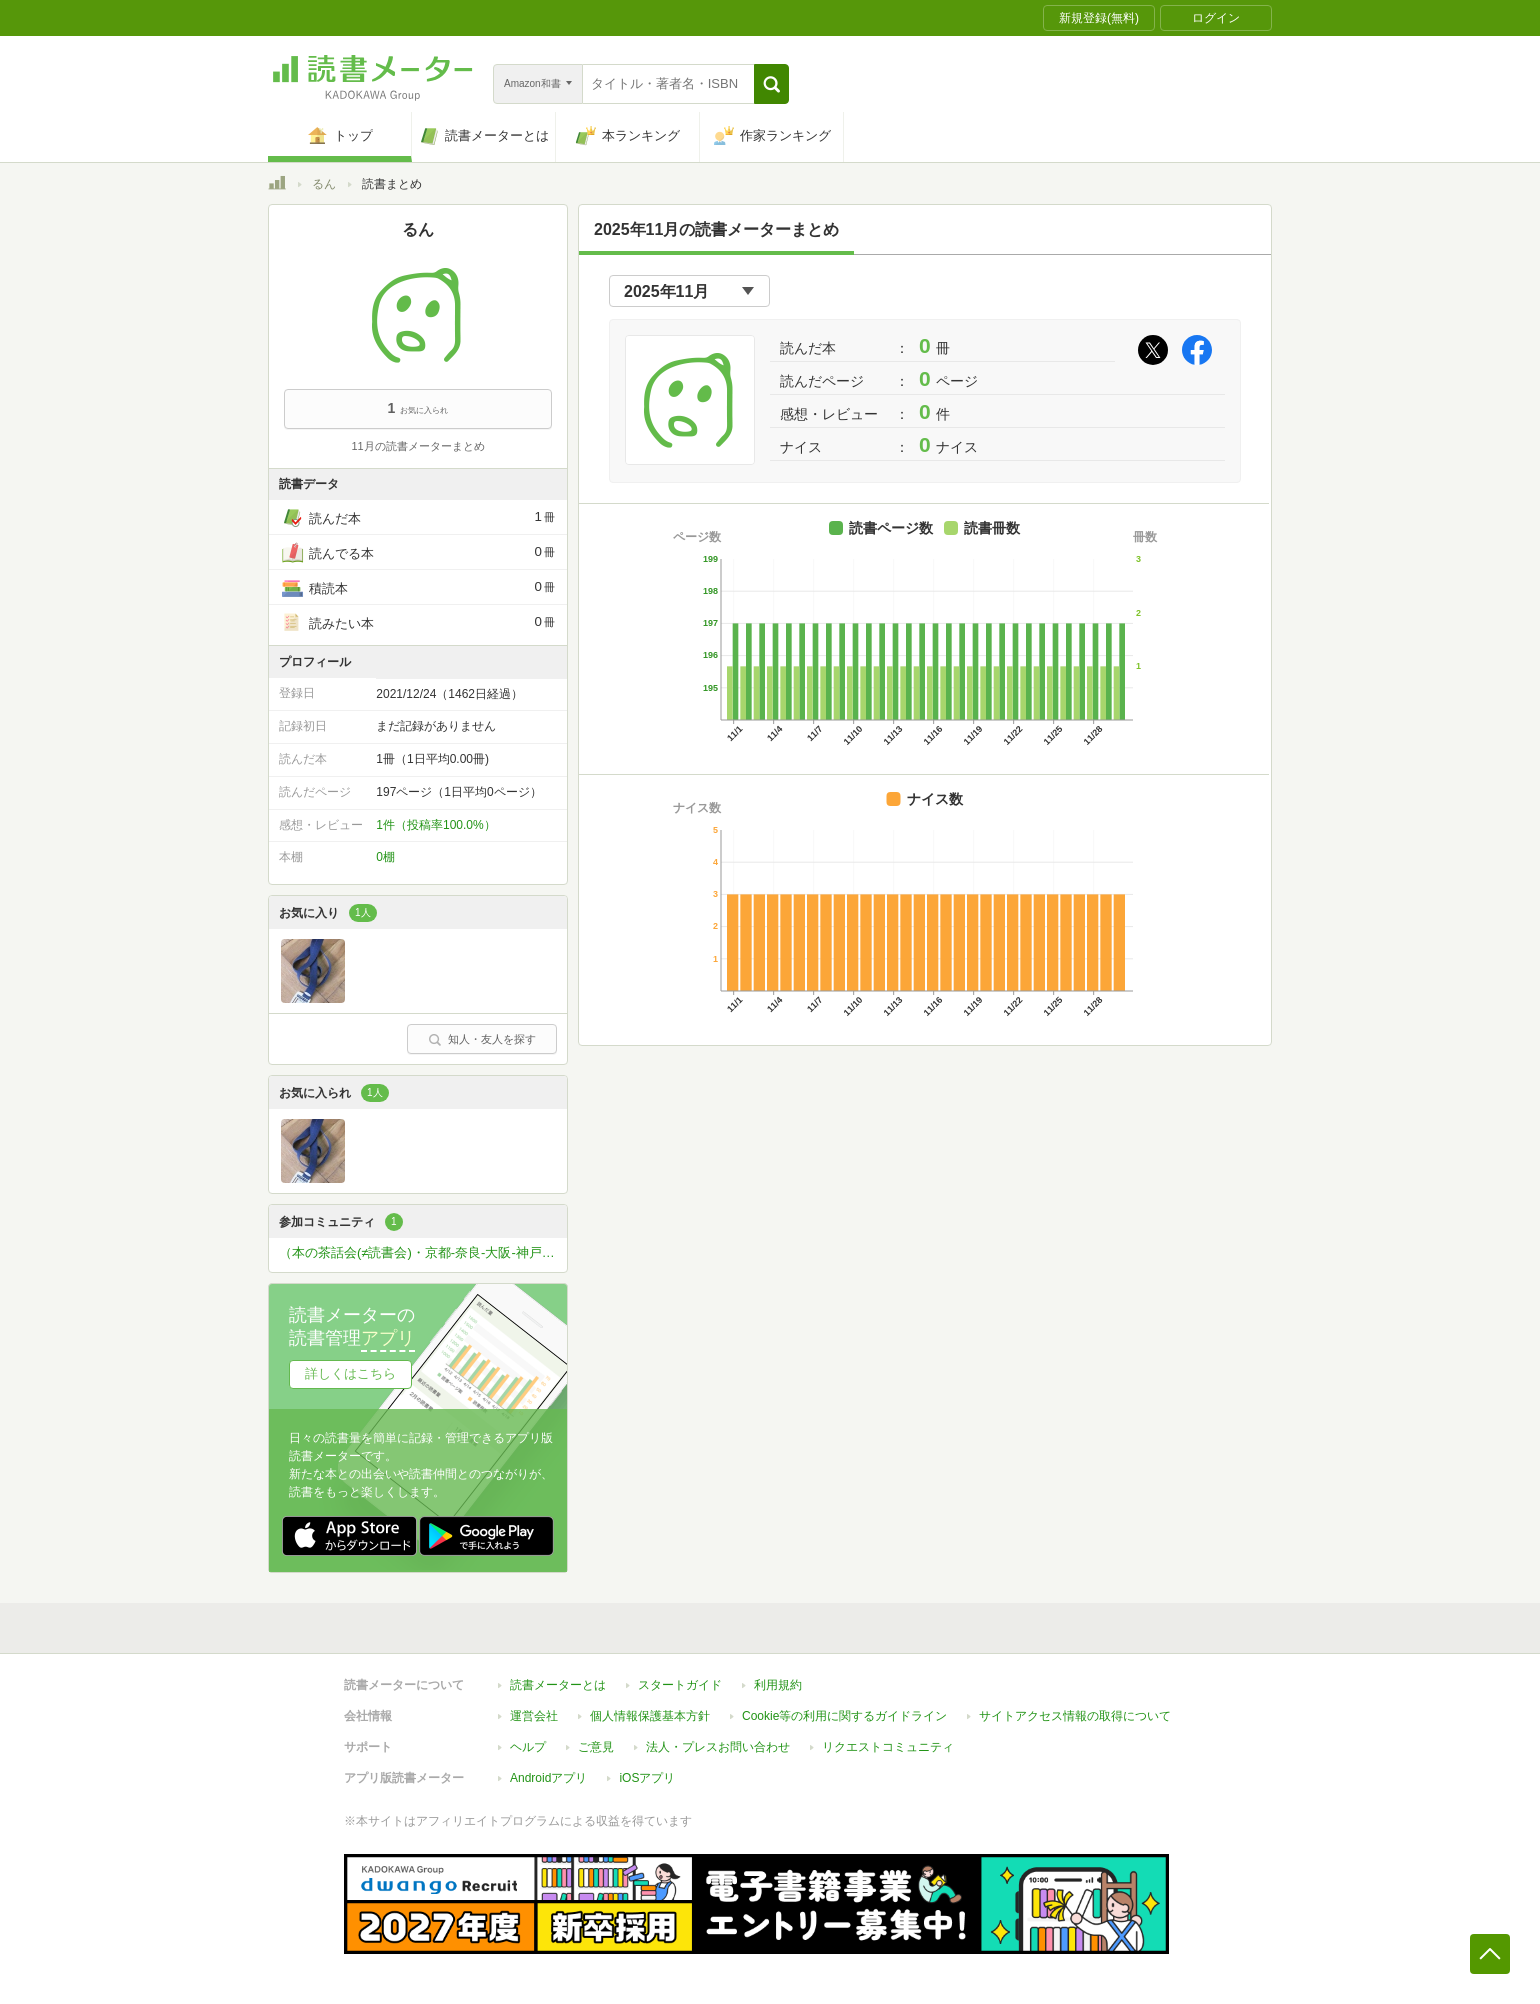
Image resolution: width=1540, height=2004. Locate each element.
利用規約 (778, 1685)
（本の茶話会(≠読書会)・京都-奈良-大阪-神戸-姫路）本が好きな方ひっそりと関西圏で (423, 1252)
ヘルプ (528, 1747)
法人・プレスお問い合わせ (718, 1747)
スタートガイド (680, 1685)
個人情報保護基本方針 (650, 1716)
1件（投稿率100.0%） (435, 825)
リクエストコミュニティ (888, 1747)
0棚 (385, 857)
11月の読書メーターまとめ (417, 446)
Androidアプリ (548, 1778)
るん (324, 184)
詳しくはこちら (350, 1373)
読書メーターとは (558, 1685)
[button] (771, 84)
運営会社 (534, 1716)
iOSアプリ (647, 1778)
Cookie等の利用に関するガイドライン (844, 1716)
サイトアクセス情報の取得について (1075, 1716)
